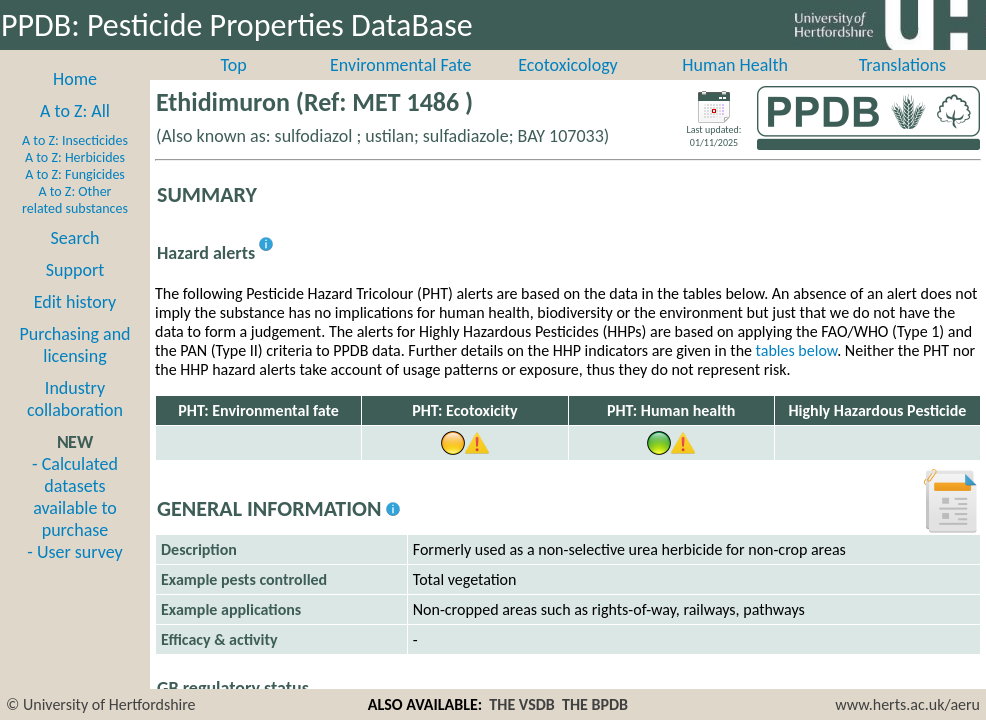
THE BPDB (595, 704)
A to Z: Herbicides (75, 157)
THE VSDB (521, 704)
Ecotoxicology (568, 65)
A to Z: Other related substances (75, 200)
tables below (797, 350)
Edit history (75, 302)
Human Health (735, 65)
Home (75, 79)
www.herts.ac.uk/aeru (907, 704)
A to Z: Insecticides (75, 140)
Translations (902, 65)
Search (75, 238)
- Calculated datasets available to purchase (75, 497)
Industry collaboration (75, 399)
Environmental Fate (400, 65)
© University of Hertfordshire (101, 704)
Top (234, 65)
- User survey (74, 552)
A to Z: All (75, 111)
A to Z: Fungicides (75, 174)
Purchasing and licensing (74, 345)
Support (75, 270)
